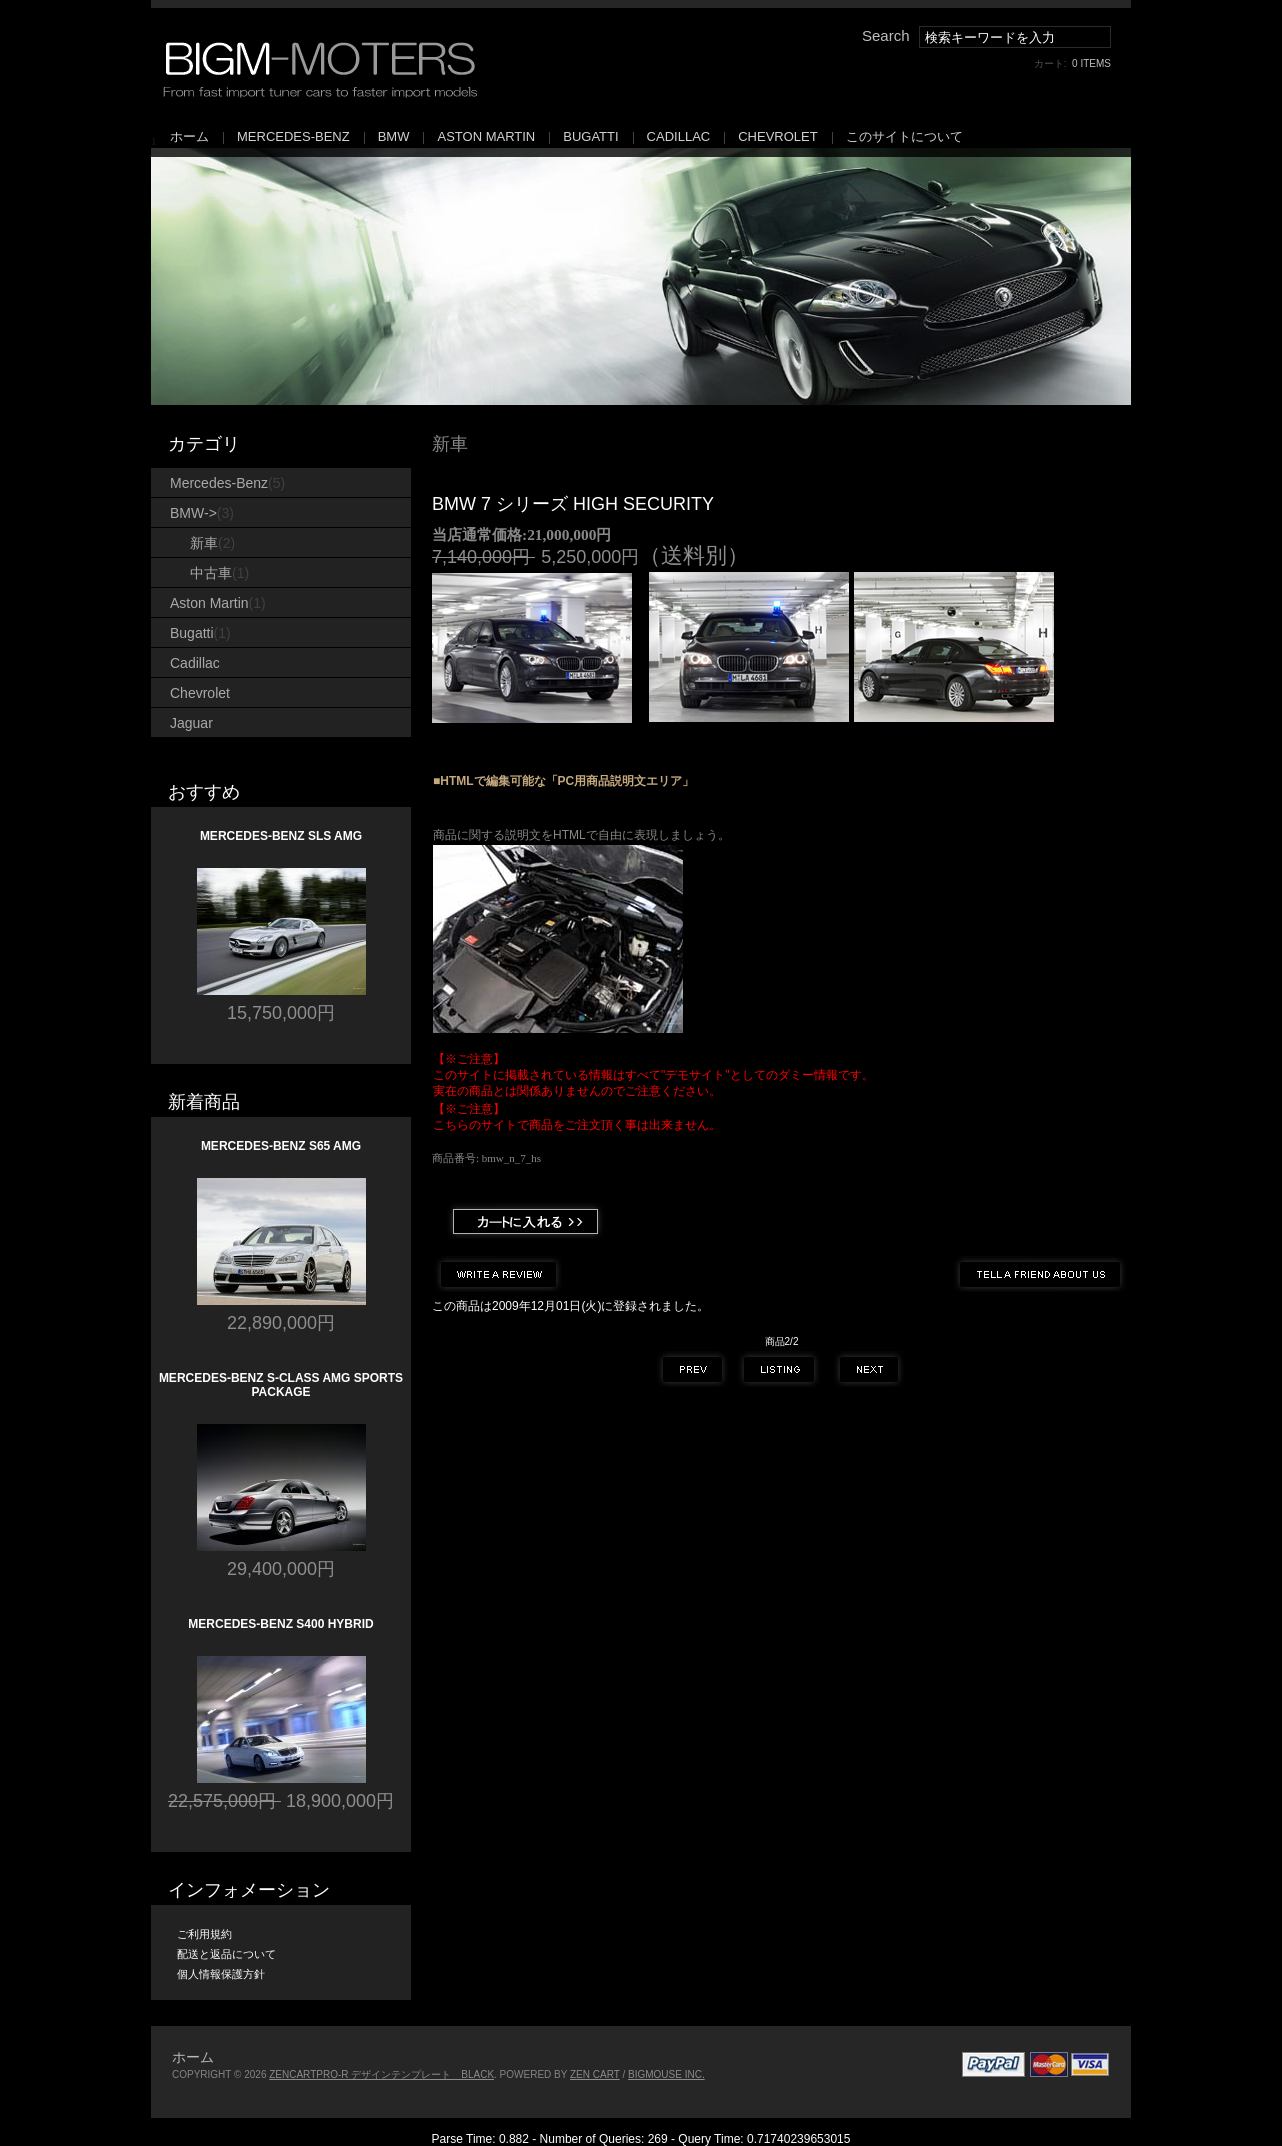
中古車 (219, 573)
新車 (450, 444)
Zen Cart (595, 2074)
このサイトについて (904, 136)
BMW (394, 136)
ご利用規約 (204, 1934)
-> (202, 513)
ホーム (189, 136)
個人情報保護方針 (221, 1974)
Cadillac (679, 136)
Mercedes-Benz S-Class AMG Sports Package (281, 1385)
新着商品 (204, 1102)
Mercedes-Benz (293, 136)
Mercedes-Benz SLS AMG (281, 836)
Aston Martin (486, 136)
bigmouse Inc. (666, 2074)
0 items (1091, 63)
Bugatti (590, 136)
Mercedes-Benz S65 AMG (281, 1146)
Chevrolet (777, 136)
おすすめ (204, 792)
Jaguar (191, 723)
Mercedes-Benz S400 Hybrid (280, 1624)
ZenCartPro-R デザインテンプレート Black (381, 2074)
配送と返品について (226, 1954)
